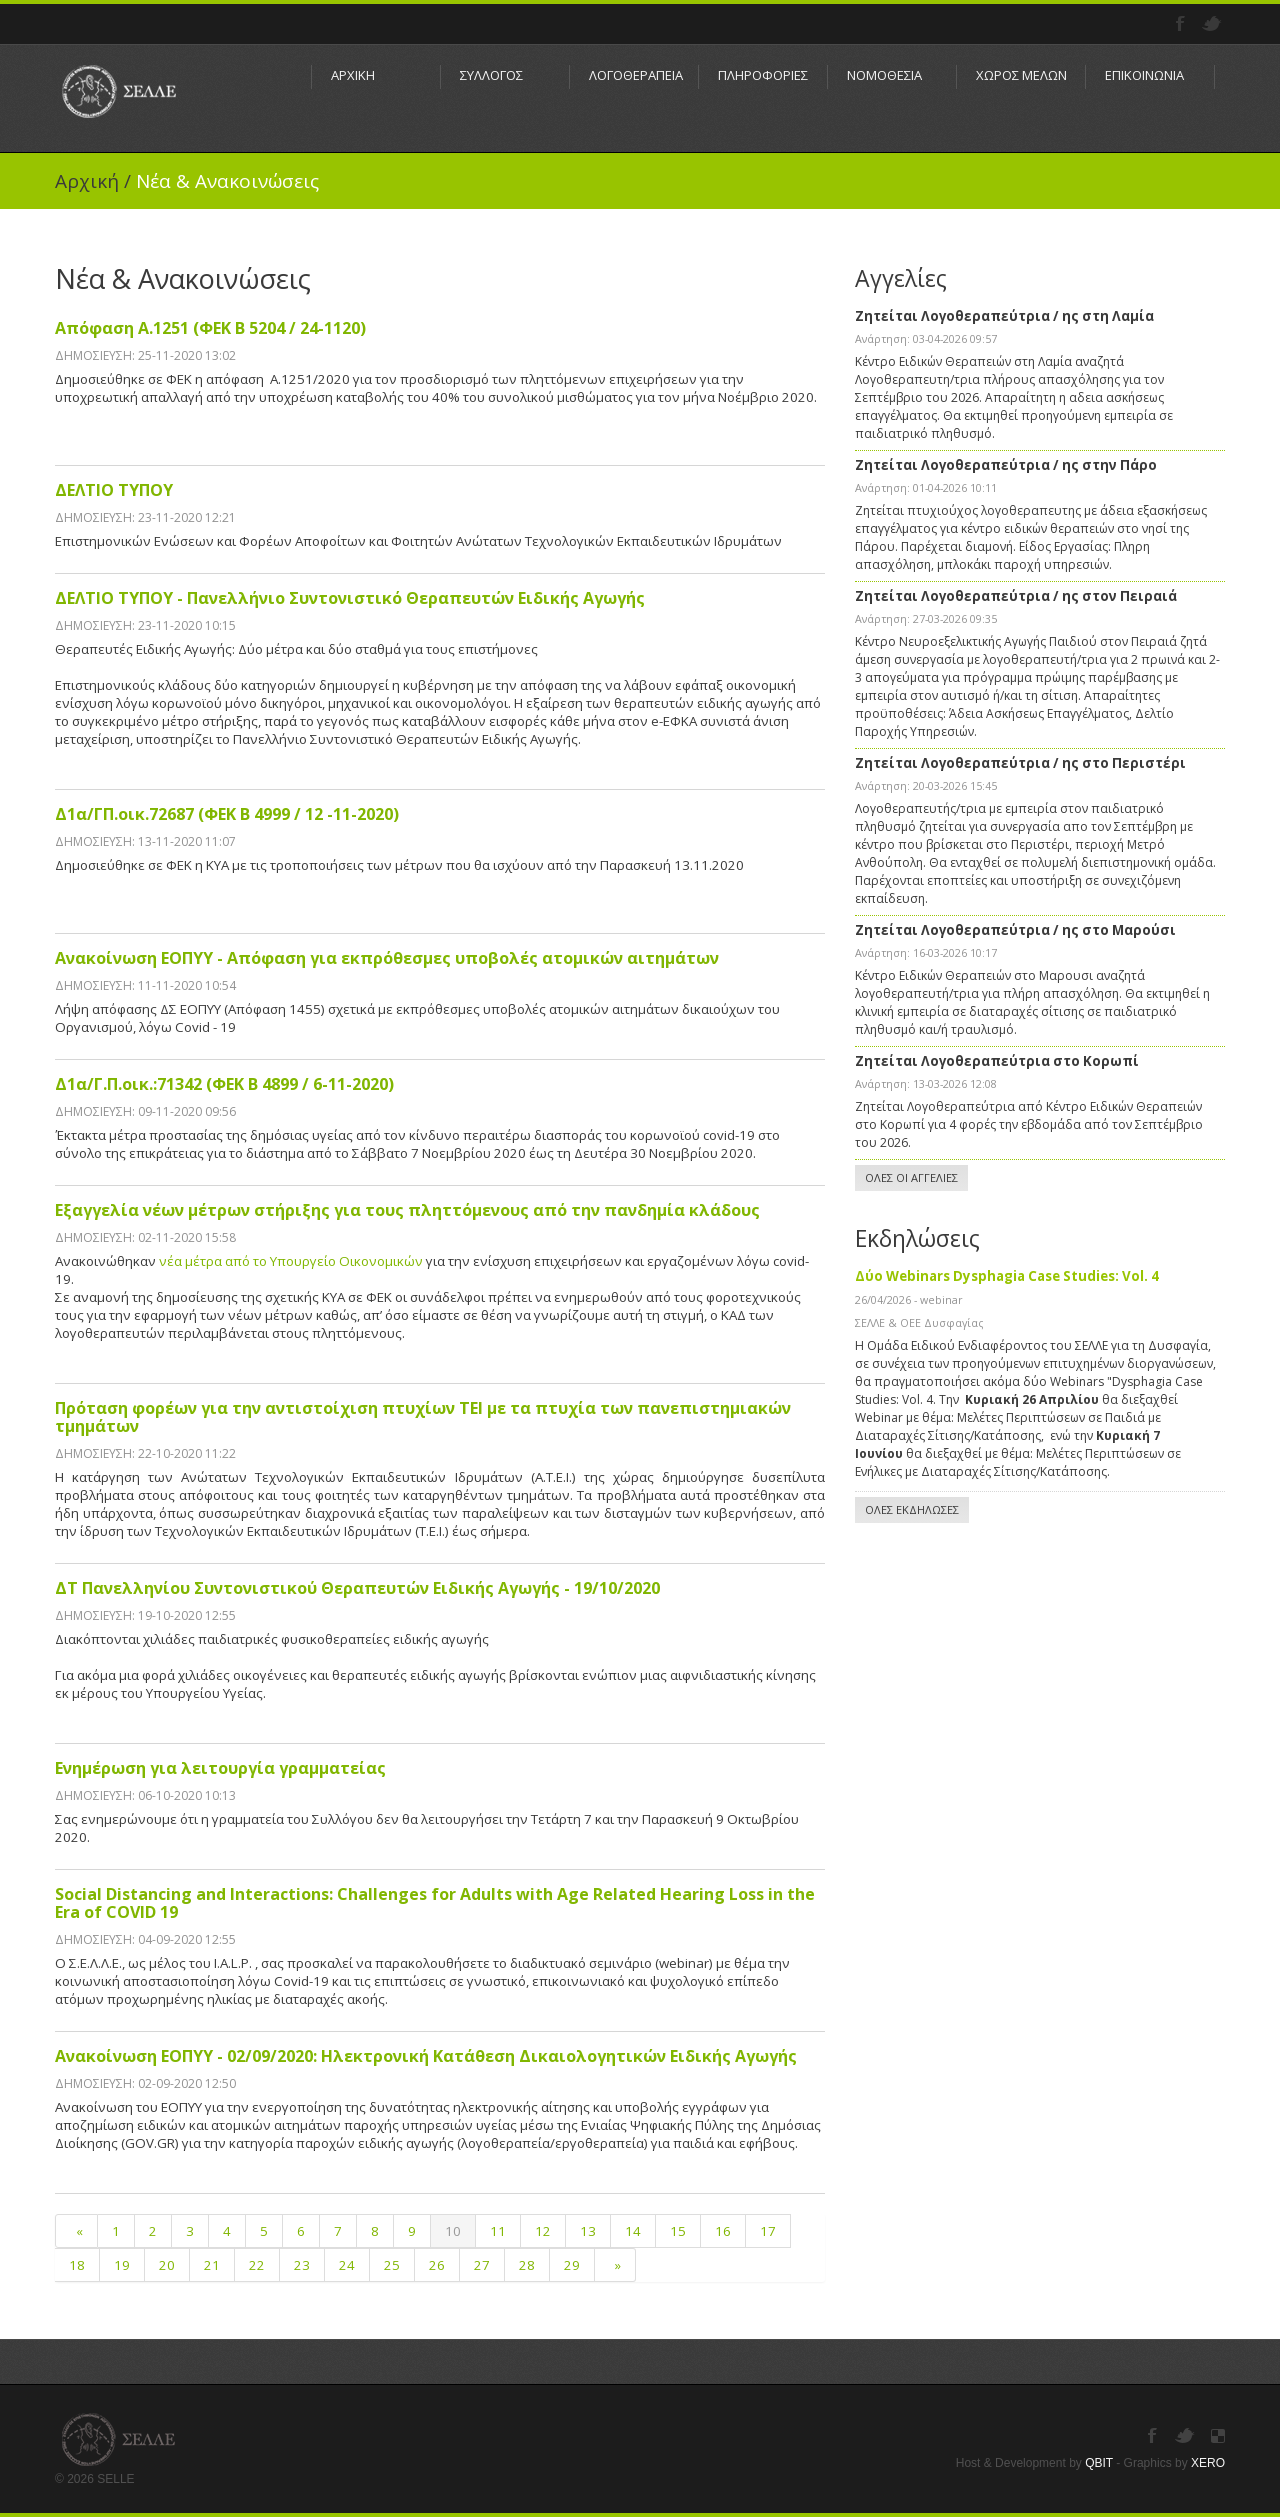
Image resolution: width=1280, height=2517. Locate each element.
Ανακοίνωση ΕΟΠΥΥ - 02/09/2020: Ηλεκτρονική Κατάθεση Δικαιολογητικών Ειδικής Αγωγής (426, 2056)
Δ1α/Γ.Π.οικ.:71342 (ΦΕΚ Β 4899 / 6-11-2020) (224, 1084)
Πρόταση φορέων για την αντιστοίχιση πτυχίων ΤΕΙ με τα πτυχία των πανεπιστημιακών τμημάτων (423, 1417)
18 (77, 2265)
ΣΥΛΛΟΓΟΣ (491, 75)
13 (588, 2231)
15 (678, 2231)
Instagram (1218, 2436)
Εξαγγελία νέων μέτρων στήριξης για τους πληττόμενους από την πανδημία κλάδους (407, 1210)
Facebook (1182, 24)
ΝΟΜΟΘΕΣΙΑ (884, 75)
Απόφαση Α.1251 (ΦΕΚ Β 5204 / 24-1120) (210, 328)
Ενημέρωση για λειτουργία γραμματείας (220, 1768)
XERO (1208, 2463)
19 (122, 2265)
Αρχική (87, 181)
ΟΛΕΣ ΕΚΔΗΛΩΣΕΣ (912, 1509)
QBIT (1099, 2463)
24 (347, 2265)
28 (527, 2265)
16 (723, 2231)
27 (482, 2265)
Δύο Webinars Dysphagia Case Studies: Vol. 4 (1007, 1276)
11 (498, 2231)
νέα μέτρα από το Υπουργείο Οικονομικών (292, 1261)
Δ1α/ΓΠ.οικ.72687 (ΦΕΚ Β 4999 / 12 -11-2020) (227, 814)
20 (167, 2265)
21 (212, 2265)
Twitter (1213, 24)
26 (437, 2265)
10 (453, 2231)
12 (543, 2231)
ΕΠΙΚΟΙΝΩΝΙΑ (1144, 75)
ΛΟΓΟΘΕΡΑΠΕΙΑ (634, 75)
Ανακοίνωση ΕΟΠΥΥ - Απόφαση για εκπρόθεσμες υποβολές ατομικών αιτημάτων (387, 958)
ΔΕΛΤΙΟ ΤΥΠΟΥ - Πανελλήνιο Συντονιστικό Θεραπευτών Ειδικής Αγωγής (350, 598)
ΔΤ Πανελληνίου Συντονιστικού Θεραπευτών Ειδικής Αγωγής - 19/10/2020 (357, 1588)
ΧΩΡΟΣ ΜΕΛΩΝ (1021, 75)
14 (633, 2231)
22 (257, 2265)
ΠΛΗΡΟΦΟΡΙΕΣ (763, 75)
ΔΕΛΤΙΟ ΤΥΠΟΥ (114, 490)
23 (302, 2265)
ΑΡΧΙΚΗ (353, 75)
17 (768, 2231)
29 (572, 2265)
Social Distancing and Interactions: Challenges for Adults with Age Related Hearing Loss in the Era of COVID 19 (435, 1903)
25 (392, 2265)
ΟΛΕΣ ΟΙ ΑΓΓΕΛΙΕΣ (911, 1177)
